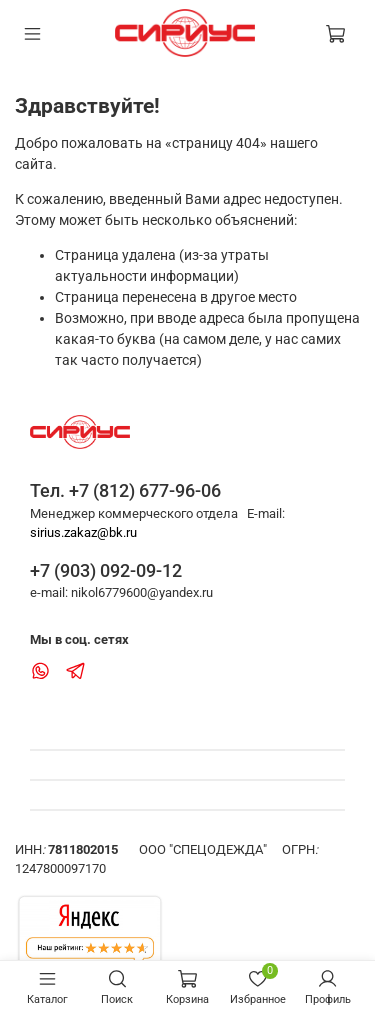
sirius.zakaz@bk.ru (83, 532)
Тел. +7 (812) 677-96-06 (125, 490)
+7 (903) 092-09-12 (106, 570)
